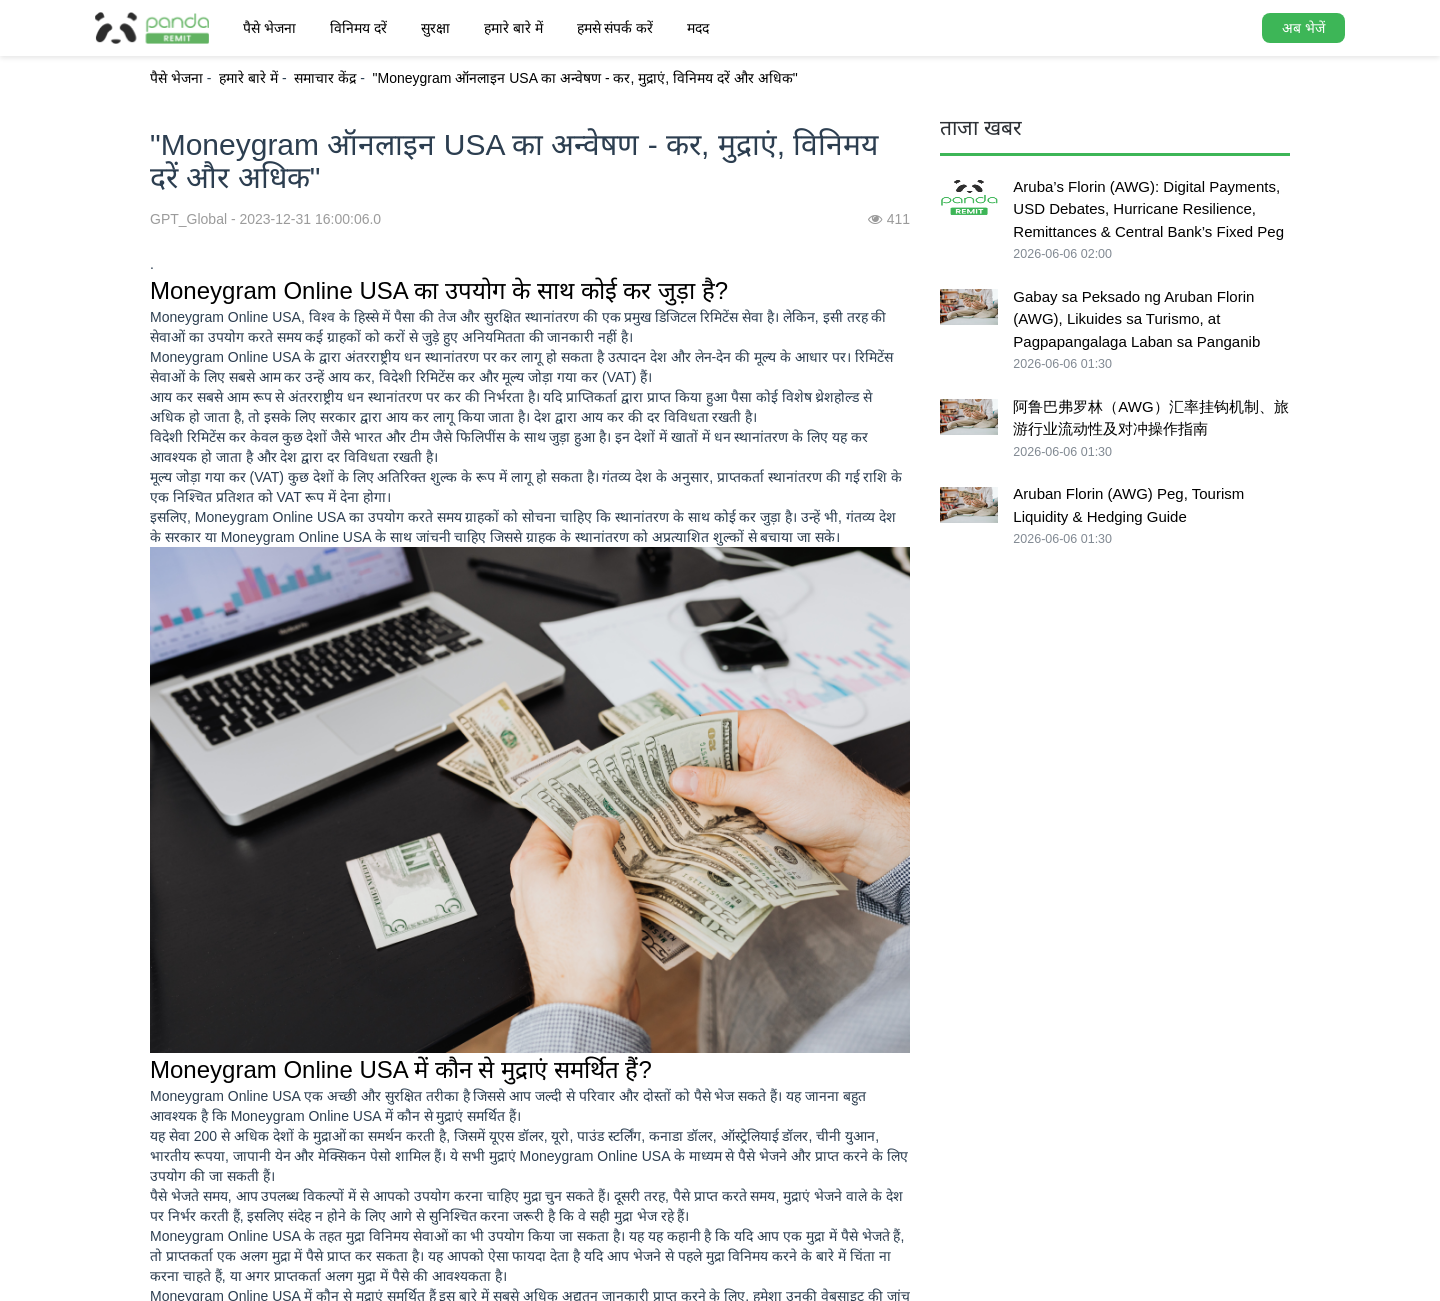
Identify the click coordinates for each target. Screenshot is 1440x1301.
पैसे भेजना (269, 28)
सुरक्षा (435, 28)
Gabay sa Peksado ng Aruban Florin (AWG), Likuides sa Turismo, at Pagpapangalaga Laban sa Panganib (1136, 319)
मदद (698, 28)
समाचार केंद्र (325, 78)
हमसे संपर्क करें (615, 28)
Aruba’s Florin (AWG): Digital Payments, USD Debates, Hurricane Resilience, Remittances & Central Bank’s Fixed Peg (1148, 209)
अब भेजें (1303, 28)
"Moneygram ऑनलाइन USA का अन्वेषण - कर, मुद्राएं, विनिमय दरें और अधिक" (585, 78)
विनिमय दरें (358, 28)
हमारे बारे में (513, 28)
